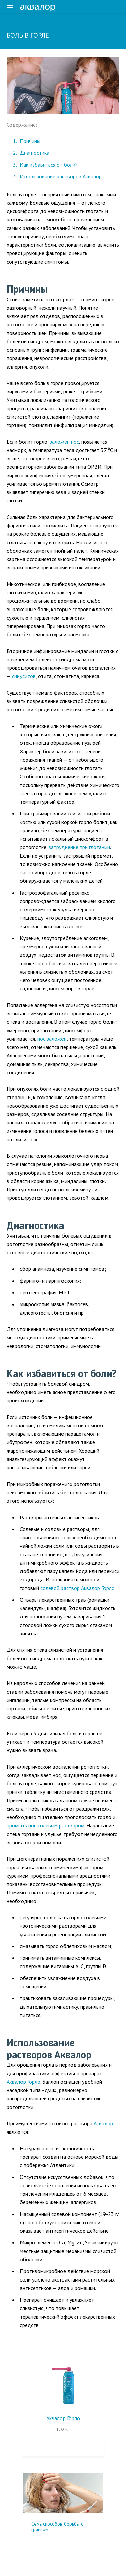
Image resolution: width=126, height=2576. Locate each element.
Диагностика (34, 152)
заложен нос (64, 441)
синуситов (24, 676)
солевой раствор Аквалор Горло (77, 1588)
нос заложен (52, 1038)
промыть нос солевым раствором (45, 1825)
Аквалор (103, 2123)
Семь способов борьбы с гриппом (57, 2526)
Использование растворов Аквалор (61, 176)
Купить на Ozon (63, 2446)
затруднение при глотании (79, 847)
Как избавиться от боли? (49, 164)
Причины (30, 141)
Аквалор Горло (23, 2081)
